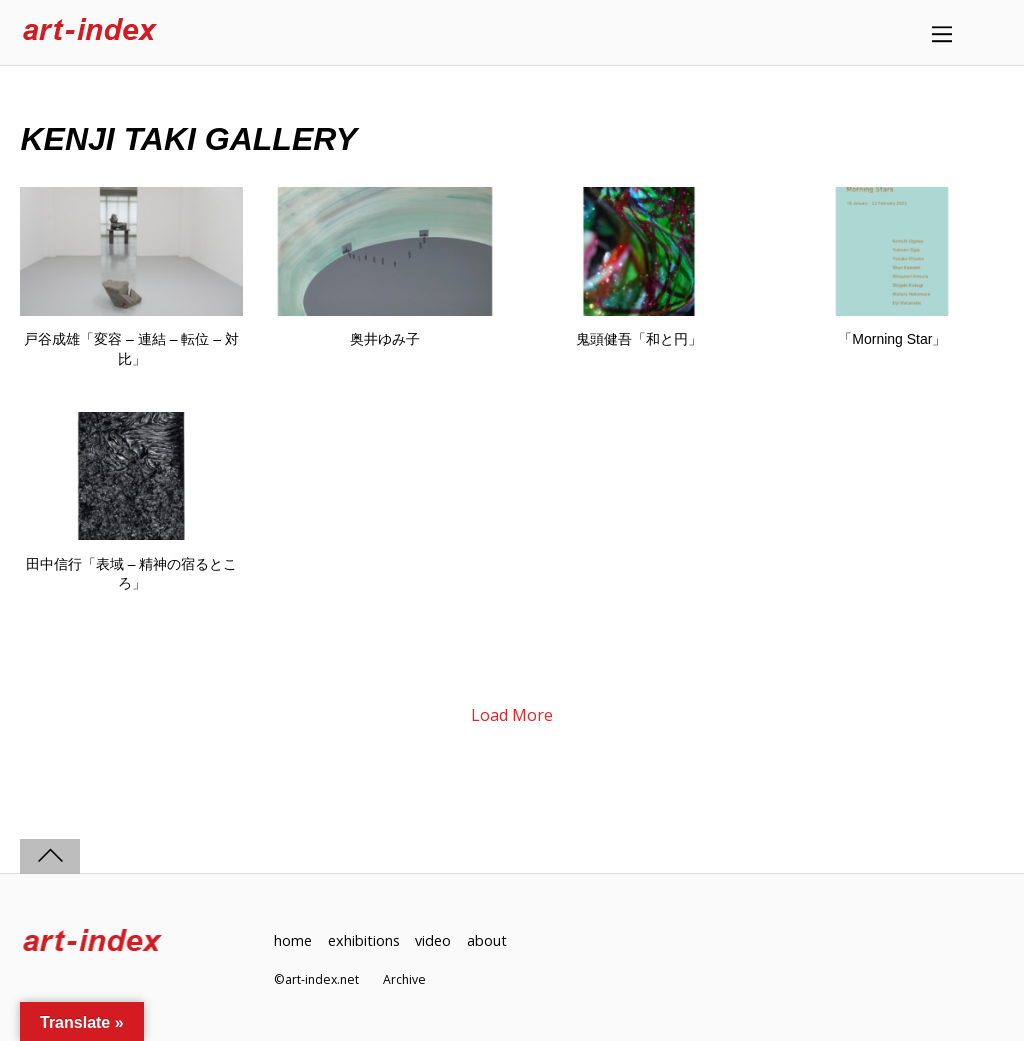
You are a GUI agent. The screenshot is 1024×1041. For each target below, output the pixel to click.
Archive (404, 979)
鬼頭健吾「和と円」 (639, 339)
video (433, 940)
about (487, 940)
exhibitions (364, 940)
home (293, 940)
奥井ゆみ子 (385, 339)
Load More (512, 715)
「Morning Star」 (892, 339)
